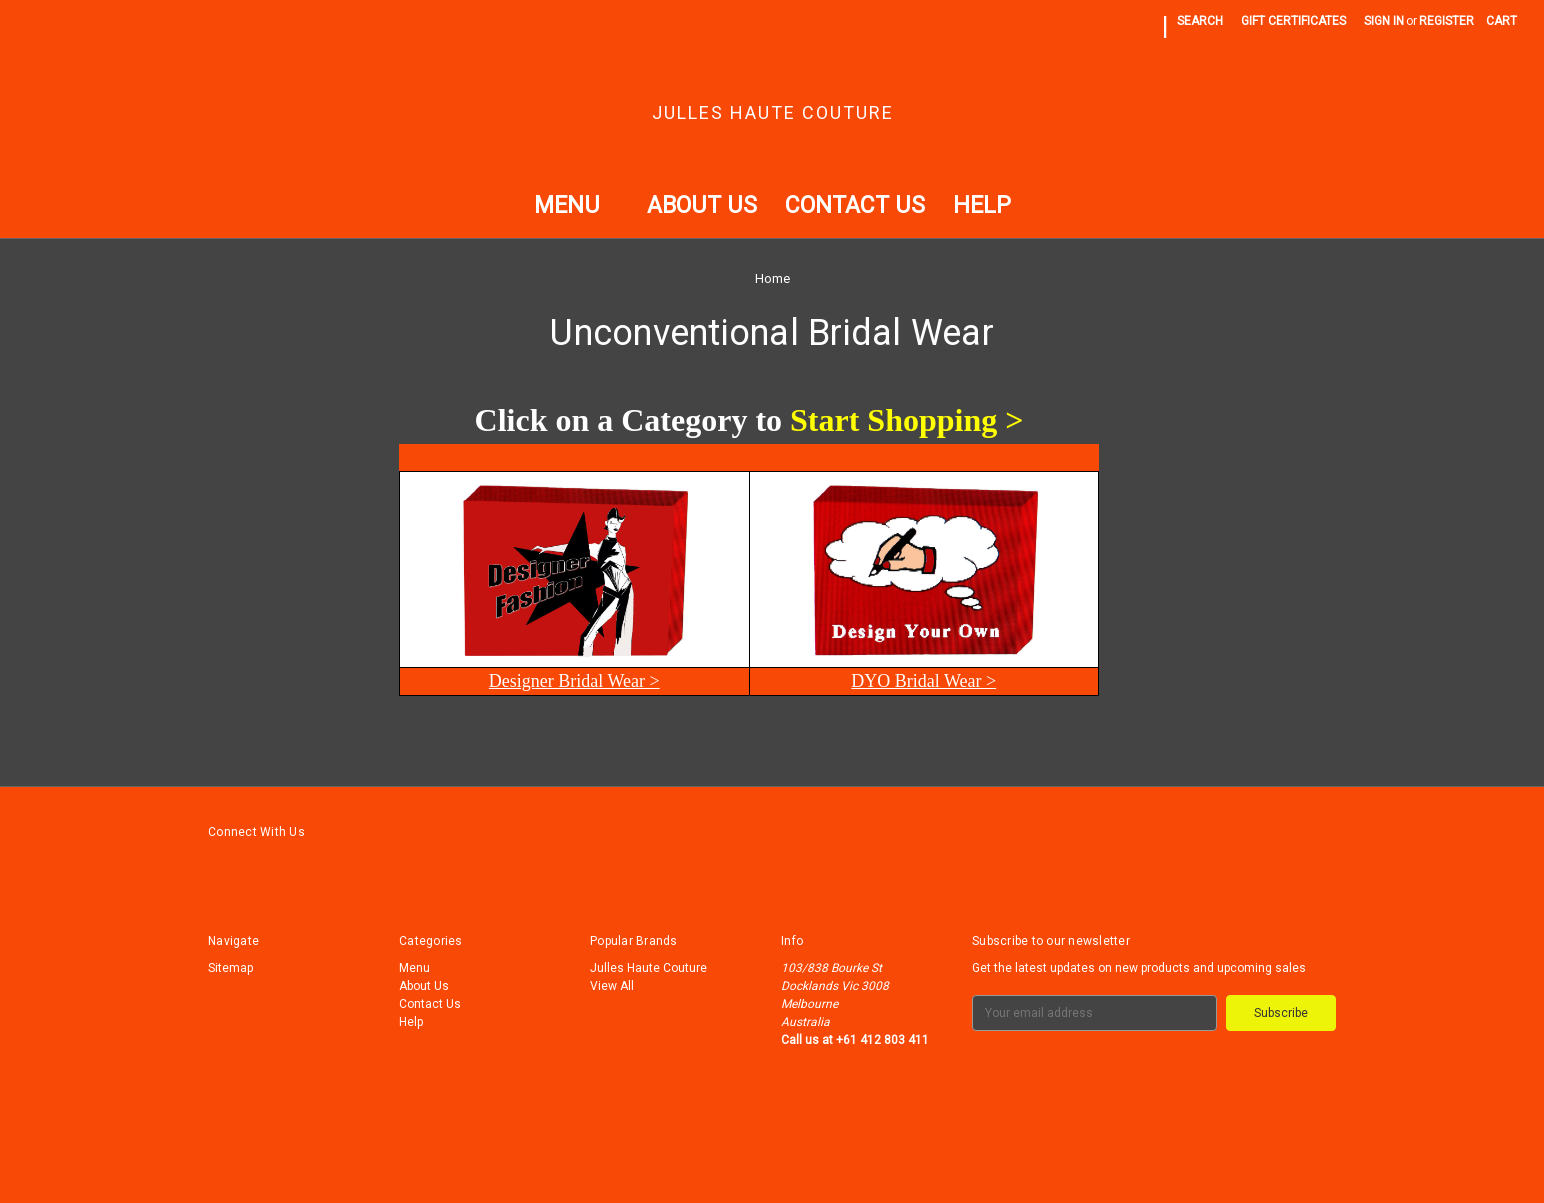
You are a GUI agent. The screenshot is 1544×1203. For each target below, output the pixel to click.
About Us (702, 205)
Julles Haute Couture (648, 968)
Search (1200, 21)
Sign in (1384, 21)
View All (612, 986)
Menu (576, 205)
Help (982, 205)
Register (1446, 21)
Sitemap (230, 968)
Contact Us (855, 205)
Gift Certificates (1293, 21)
